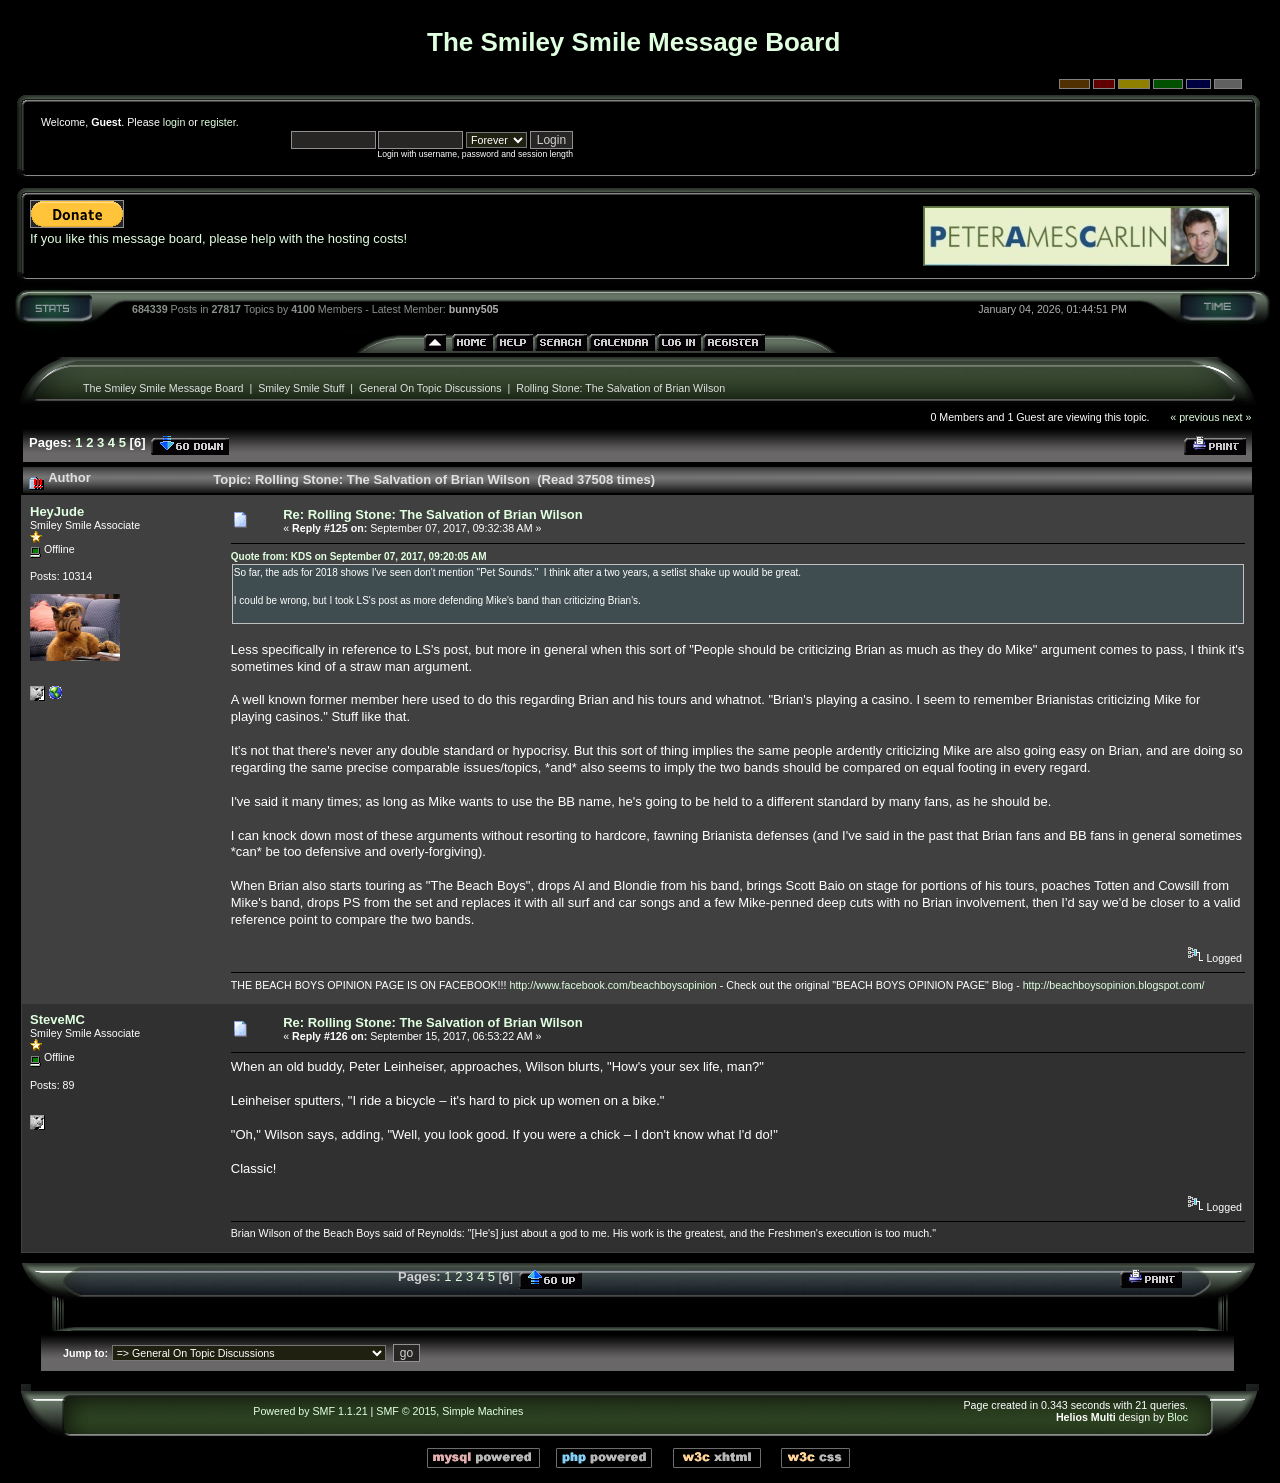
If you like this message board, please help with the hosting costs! (218, 238)
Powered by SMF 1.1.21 (310, 1411)
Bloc (1177, 1417)
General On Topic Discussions (430, 388)
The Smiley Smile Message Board (163, 388)
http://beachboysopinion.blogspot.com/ (1114, 985)
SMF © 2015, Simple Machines (449, 1411)
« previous (1194, 417)
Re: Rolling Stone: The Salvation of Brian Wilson (433, 514)
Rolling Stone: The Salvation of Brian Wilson (620, 388)
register (218, 122)
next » (1236, 417)
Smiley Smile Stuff (301, 388)
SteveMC (57, 1019)
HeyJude (57, 511)
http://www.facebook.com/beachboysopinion (612, 985)
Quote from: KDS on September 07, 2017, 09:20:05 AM (359, 556)
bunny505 (474, 309)
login (174, 122)
